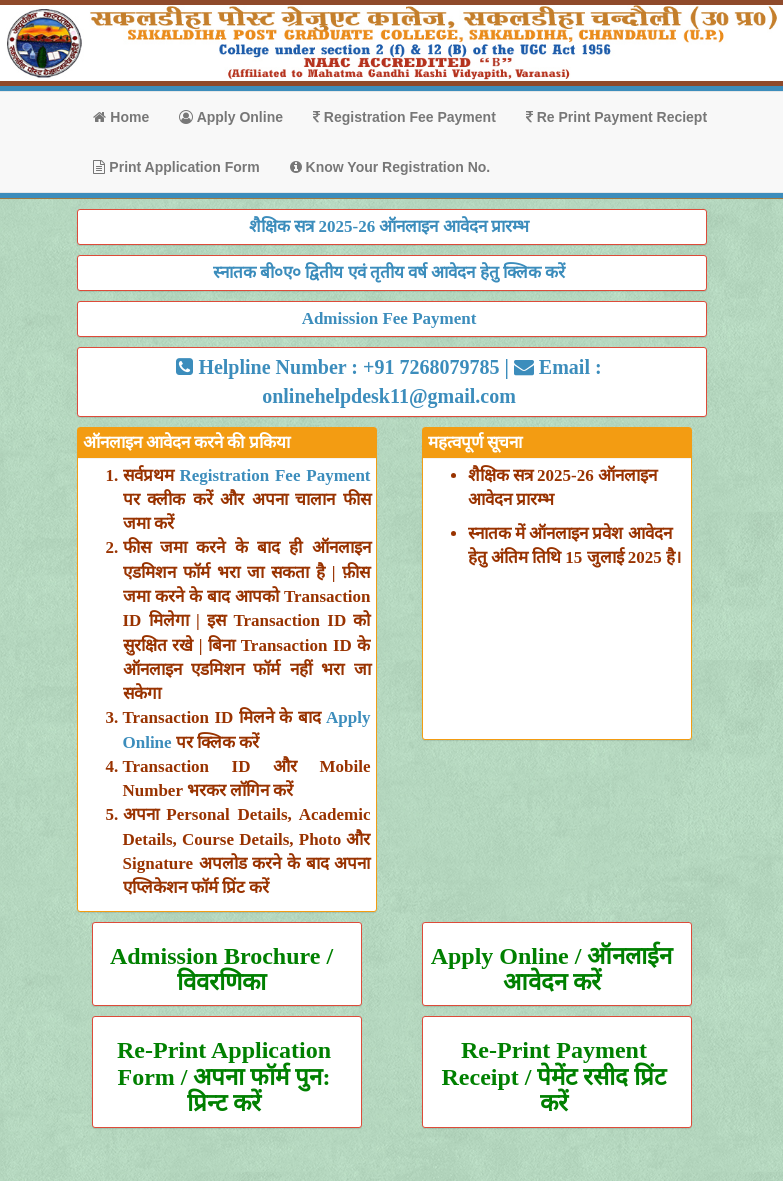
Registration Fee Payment (404, 117)
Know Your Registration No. (390, 167)
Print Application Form (176, 167)
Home (121, 117)
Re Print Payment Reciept (616, 117)
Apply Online (231, 117)
